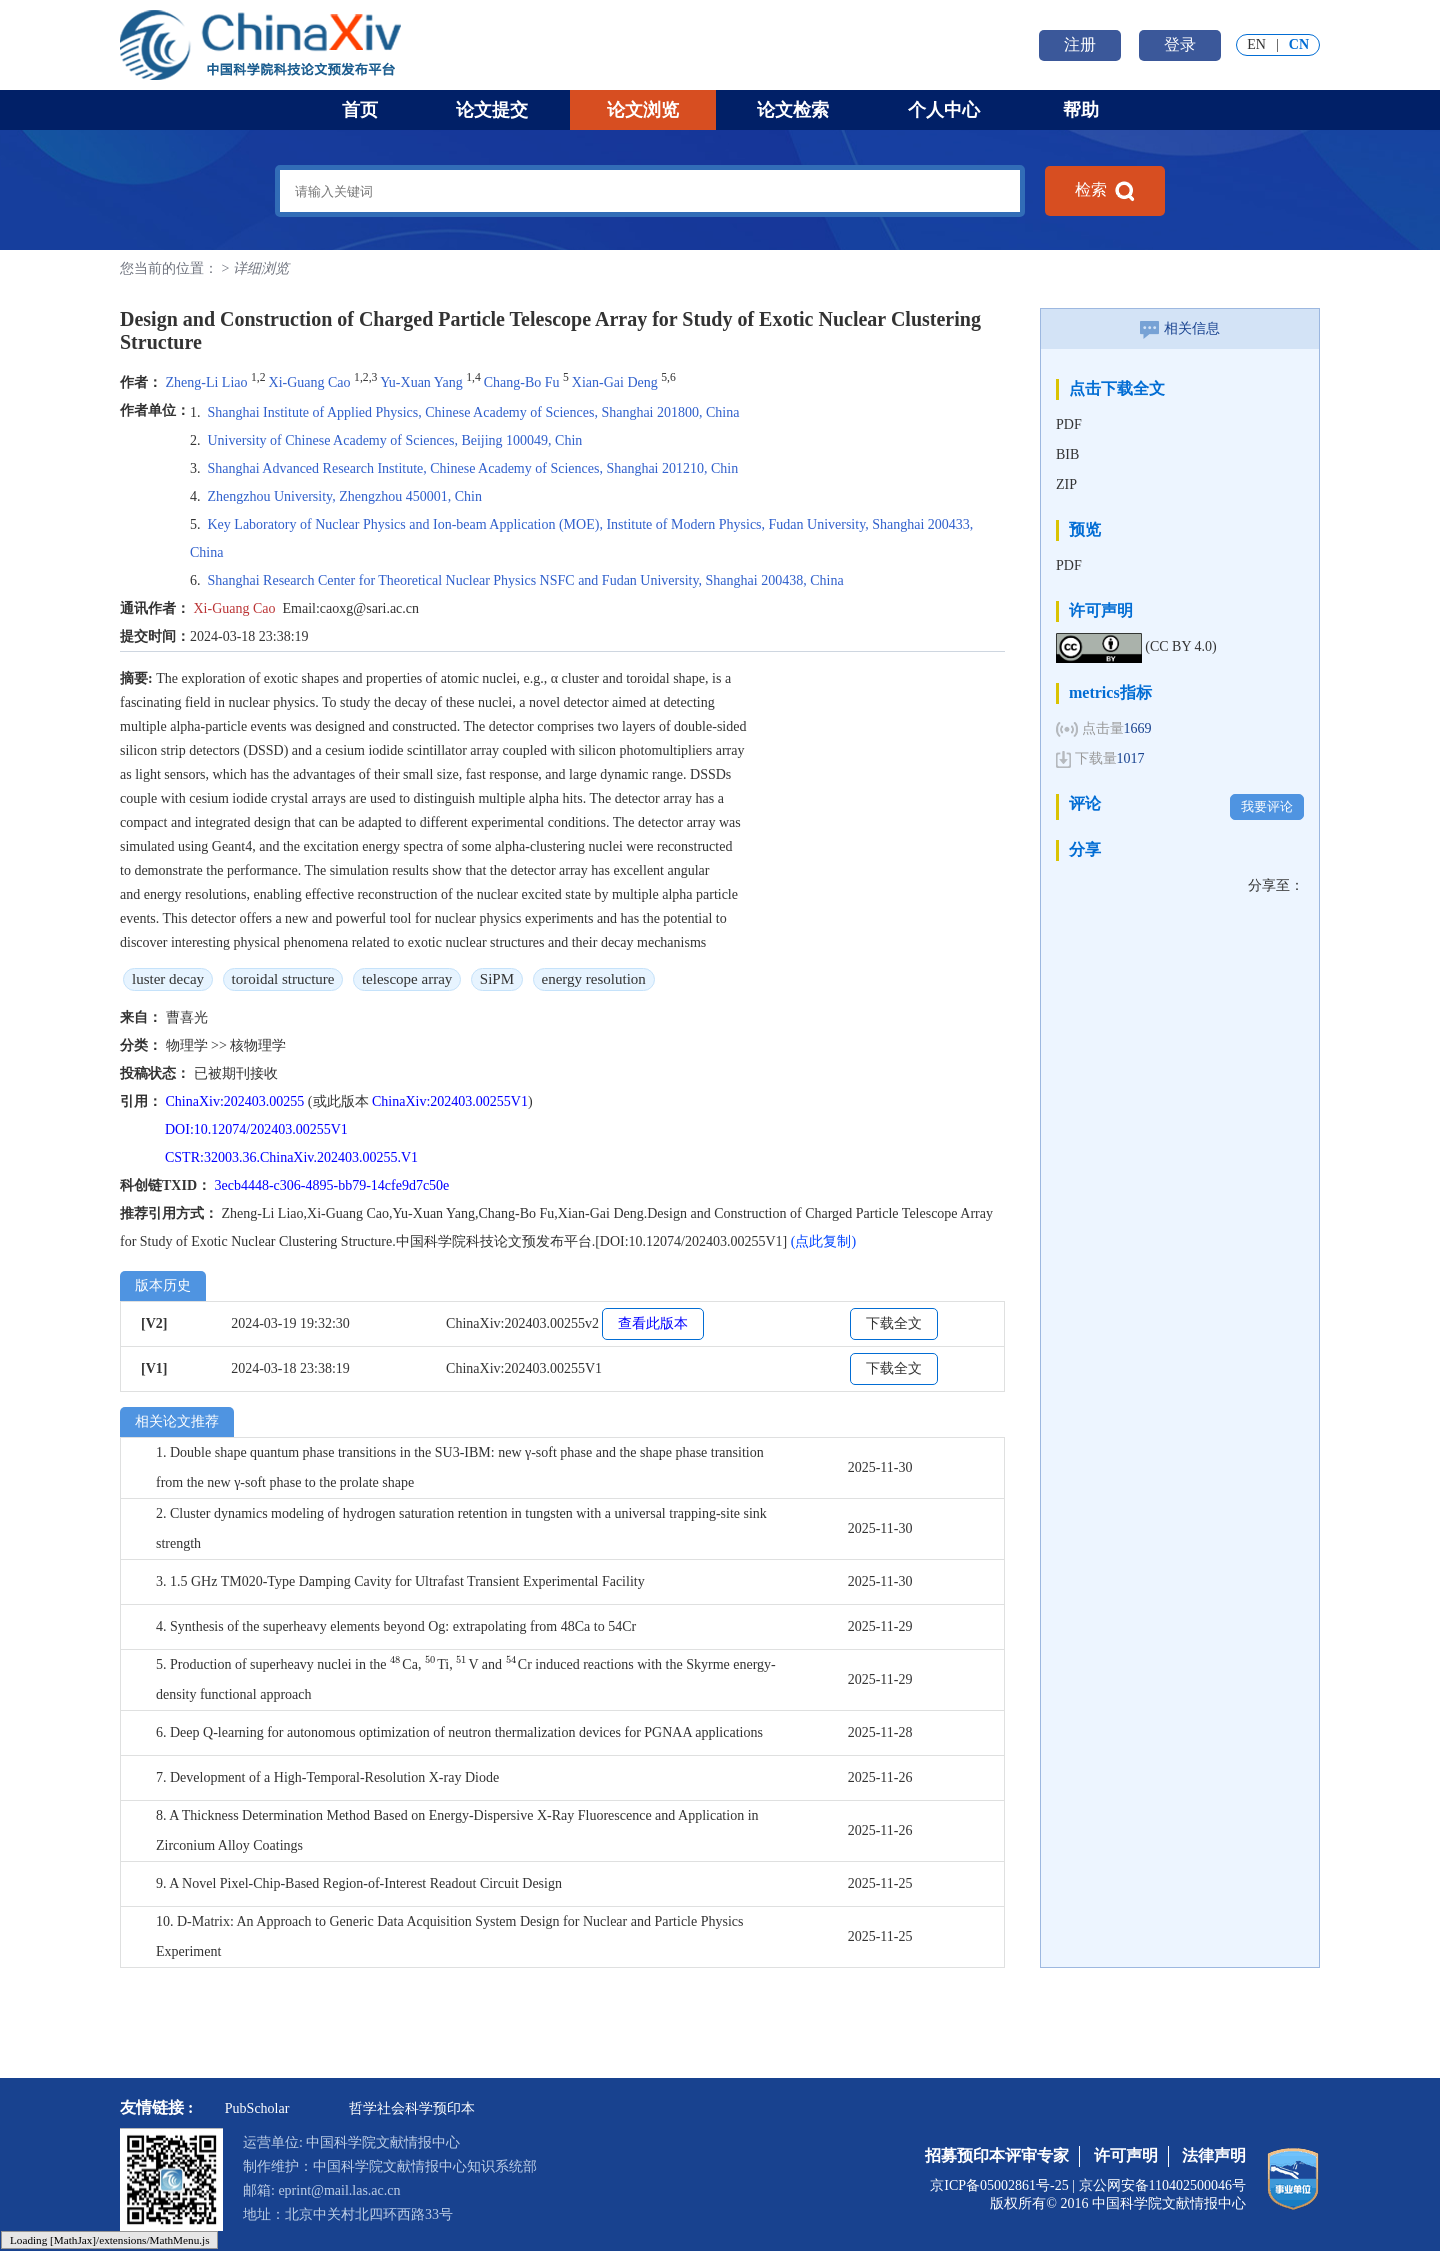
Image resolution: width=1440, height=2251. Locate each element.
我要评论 (1267, 806)
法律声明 (1214, 2155)
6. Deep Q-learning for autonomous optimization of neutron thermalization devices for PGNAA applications (459, 1732)
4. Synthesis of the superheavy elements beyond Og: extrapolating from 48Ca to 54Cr (396, 1626)
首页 (360, 110)
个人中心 (944, 110)
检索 (1105, 191)
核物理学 (258, 1045)
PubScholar (257, 2108)
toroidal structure (283, 979)
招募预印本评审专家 (997, 2155)
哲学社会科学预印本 (412, 2108)
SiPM (497, 979)
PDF (1069, 424)
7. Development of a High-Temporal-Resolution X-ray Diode (327, 1777)
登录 (1180, 44)
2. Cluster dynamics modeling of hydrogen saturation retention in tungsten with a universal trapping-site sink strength (461, 1528)
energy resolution (594, 979)
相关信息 (1180, 328)
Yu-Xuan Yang (421, 382)
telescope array (407, 979)
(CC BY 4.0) (1180, 646)
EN (1256, 44)
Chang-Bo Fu (522, 382)
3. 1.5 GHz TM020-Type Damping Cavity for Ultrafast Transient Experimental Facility (400, 1581)
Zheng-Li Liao (207, 382)
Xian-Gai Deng (615, 382)
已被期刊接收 (236, 1073)
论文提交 (492, 110)
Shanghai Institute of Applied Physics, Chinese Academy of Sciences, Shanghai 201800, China (474, 412)
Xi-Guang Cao (310, 382)
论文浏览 (643, 110)
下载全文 (894, 1323)
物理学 (189, 1045)
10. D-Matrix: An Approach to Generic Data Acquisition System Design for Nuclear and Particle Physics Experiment (450, 1936)
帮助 (1081, 110)
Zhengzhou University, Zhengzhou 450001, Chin (345, 496)
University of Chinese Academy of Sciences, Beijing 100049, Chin (395, 440)
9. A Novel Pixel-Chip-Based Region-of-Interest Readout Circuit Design (359, 1883)
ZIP (1066, 484)
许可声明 (1126, 2155)
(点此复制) (823, 1241)
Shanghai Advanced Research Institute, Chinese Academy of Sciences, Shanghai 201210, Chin (473, 468)
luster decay (168, 979)
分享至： (1276, 885)
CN (1299, 44)
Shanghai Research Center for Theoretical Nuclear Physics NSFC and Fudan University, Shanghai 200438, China (526, 580)
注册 (1080, 44)
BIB (1067, 454)
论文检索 (793, 110)
